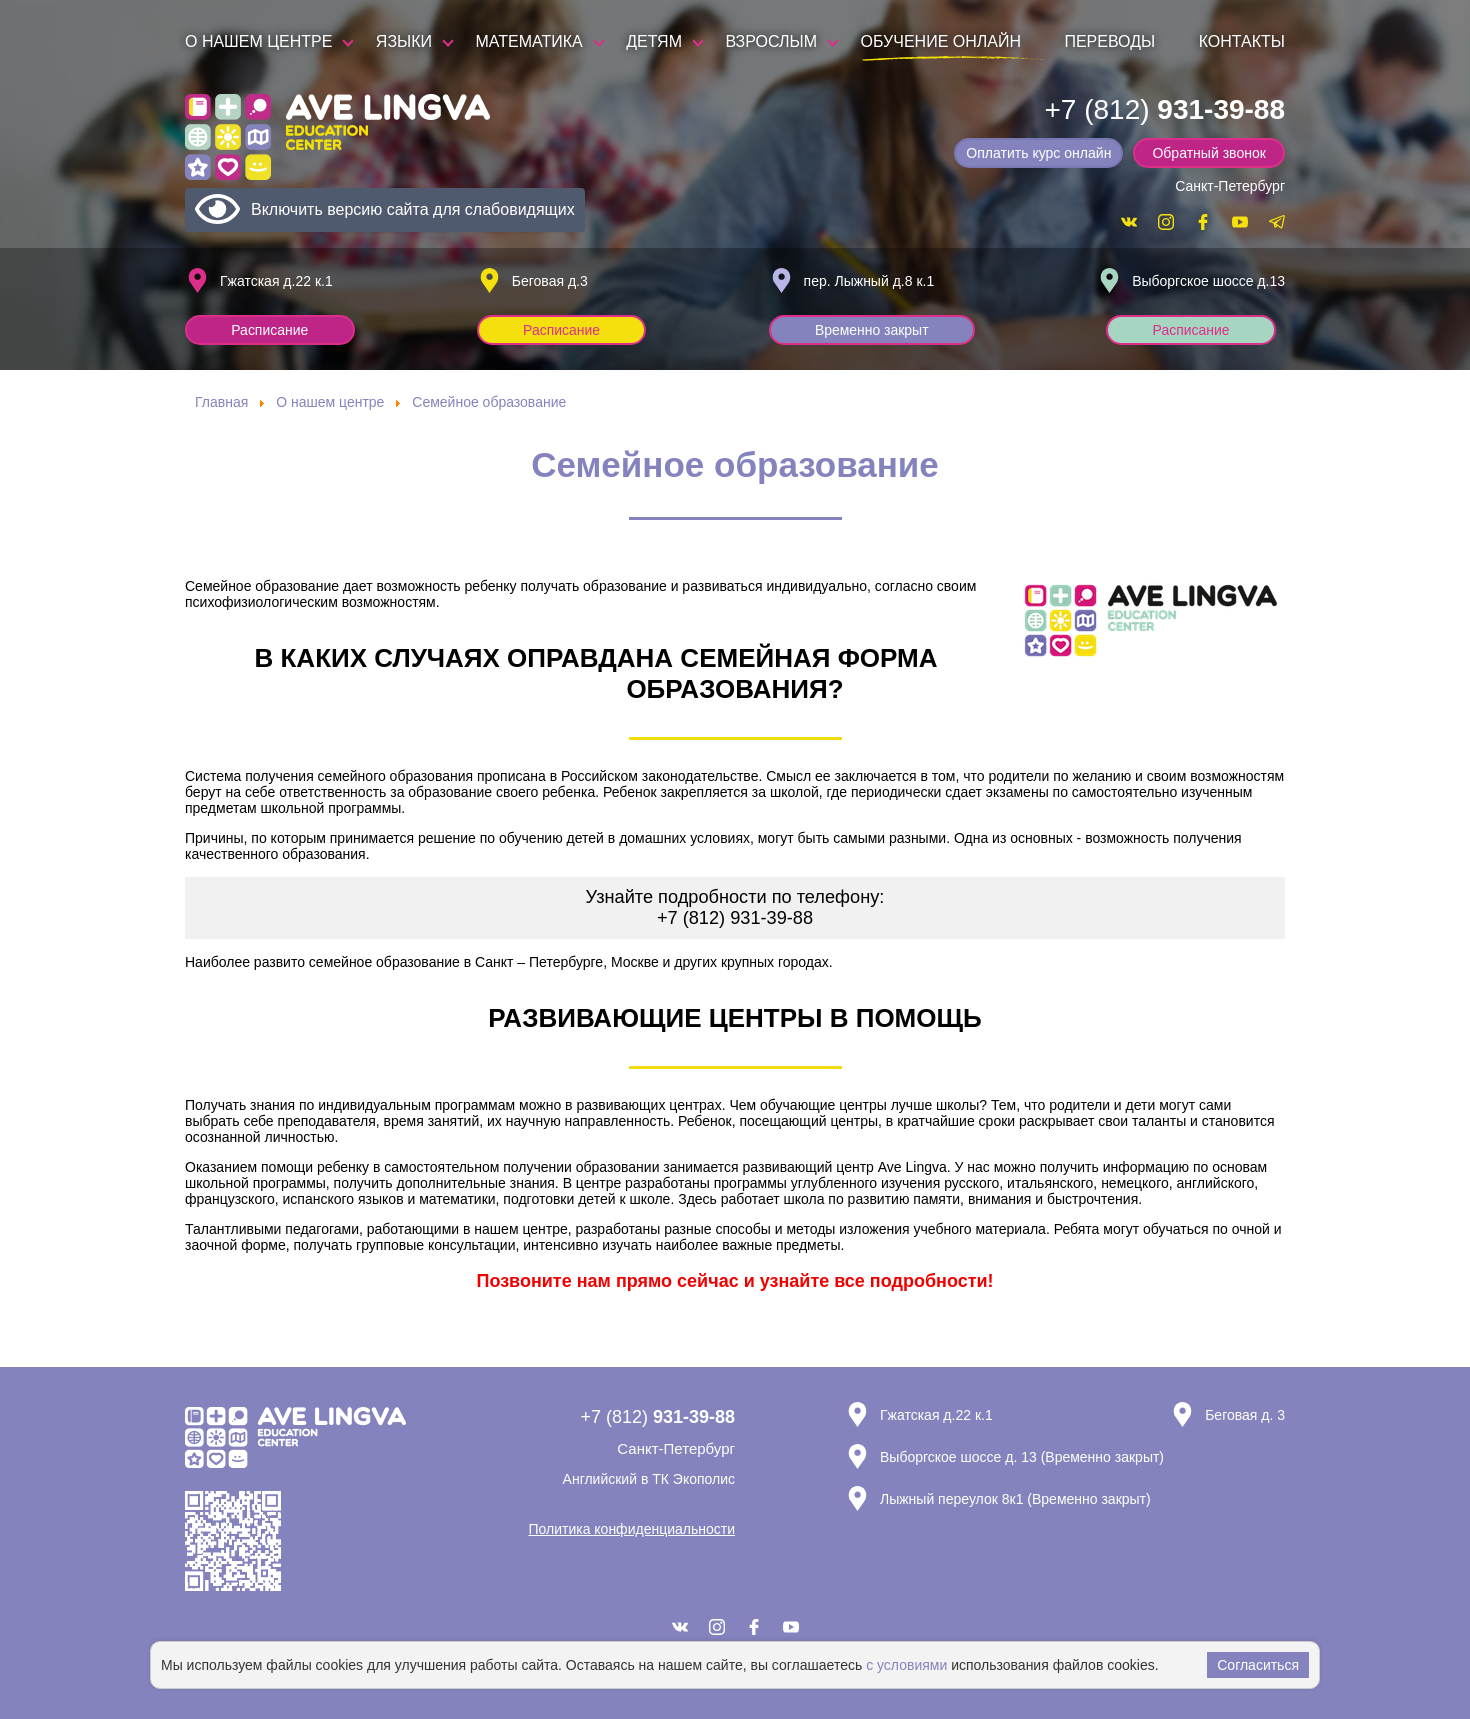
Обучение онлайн (941, 41)
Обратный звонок (1209, 153)
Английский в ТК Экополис (649, 1479)
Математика (529, 41)
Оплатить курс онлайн (1040, 153)
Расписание (270, 330)
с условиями (906, 1665)
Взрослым (771, 41)
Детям (654, 41)
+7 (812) (1164, 109)
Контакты (1242, 41)
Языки (404, 41)
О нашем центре (258, 41)
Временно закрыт (873, 330)
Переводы (1109, 41)
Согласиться (1258, 1665)
